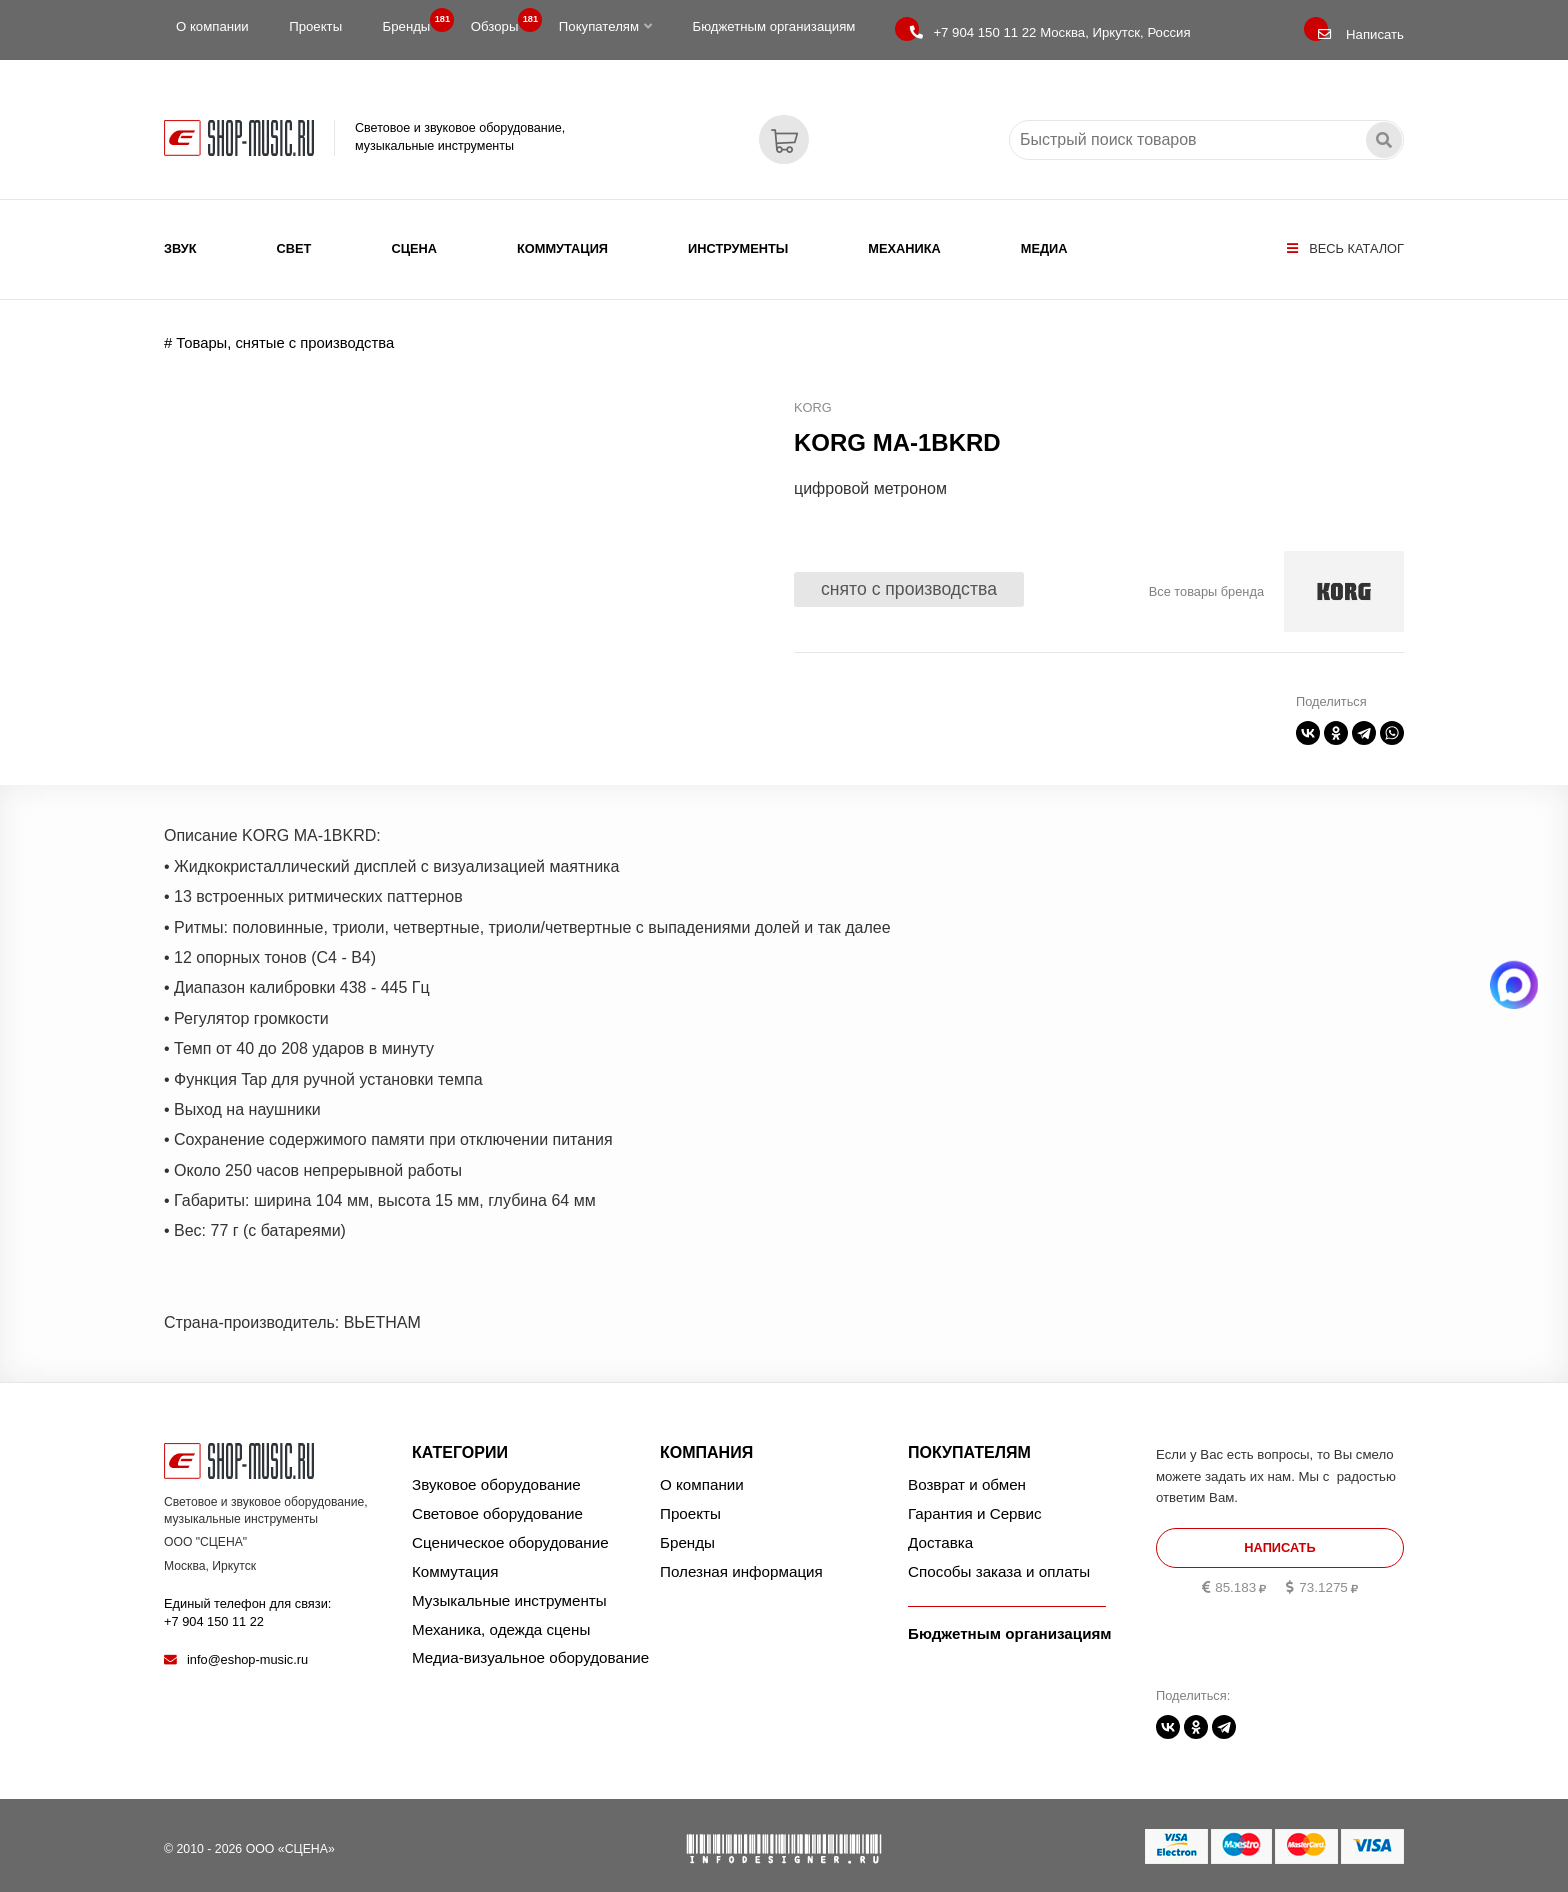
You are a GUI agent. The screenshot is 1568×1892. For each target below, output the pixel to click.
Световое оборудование (497, 1502)
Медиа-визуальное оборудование (530, 1646)
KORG (813, 396)
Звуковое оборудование (496, 1473)
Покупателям (605, 26)
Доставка (940, 1531)
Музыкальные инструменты (509, 1588)
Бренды (413, 22)
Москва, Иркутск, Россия (1050, 32)
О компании (212, 26)
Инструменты (738, 248)
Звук (180, 248)
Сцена (414, 248)
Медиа (1044, 248)
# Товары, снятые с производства (279, 332)
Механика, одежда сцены (501, 1617)
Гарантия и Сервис (975, 1502)
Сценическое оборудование (510, 1531)
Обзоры (501, 22)
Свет (294, 248)
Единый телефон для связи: (247, 1600)
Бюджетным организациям (773, 26)
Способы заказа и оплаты (999, 1560)
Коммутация (562, 248)
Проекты (315, 26)
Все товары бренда (1206, 580)
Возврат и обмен (967, 1473)
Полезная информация (741, 1560)
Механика (904, 248)
